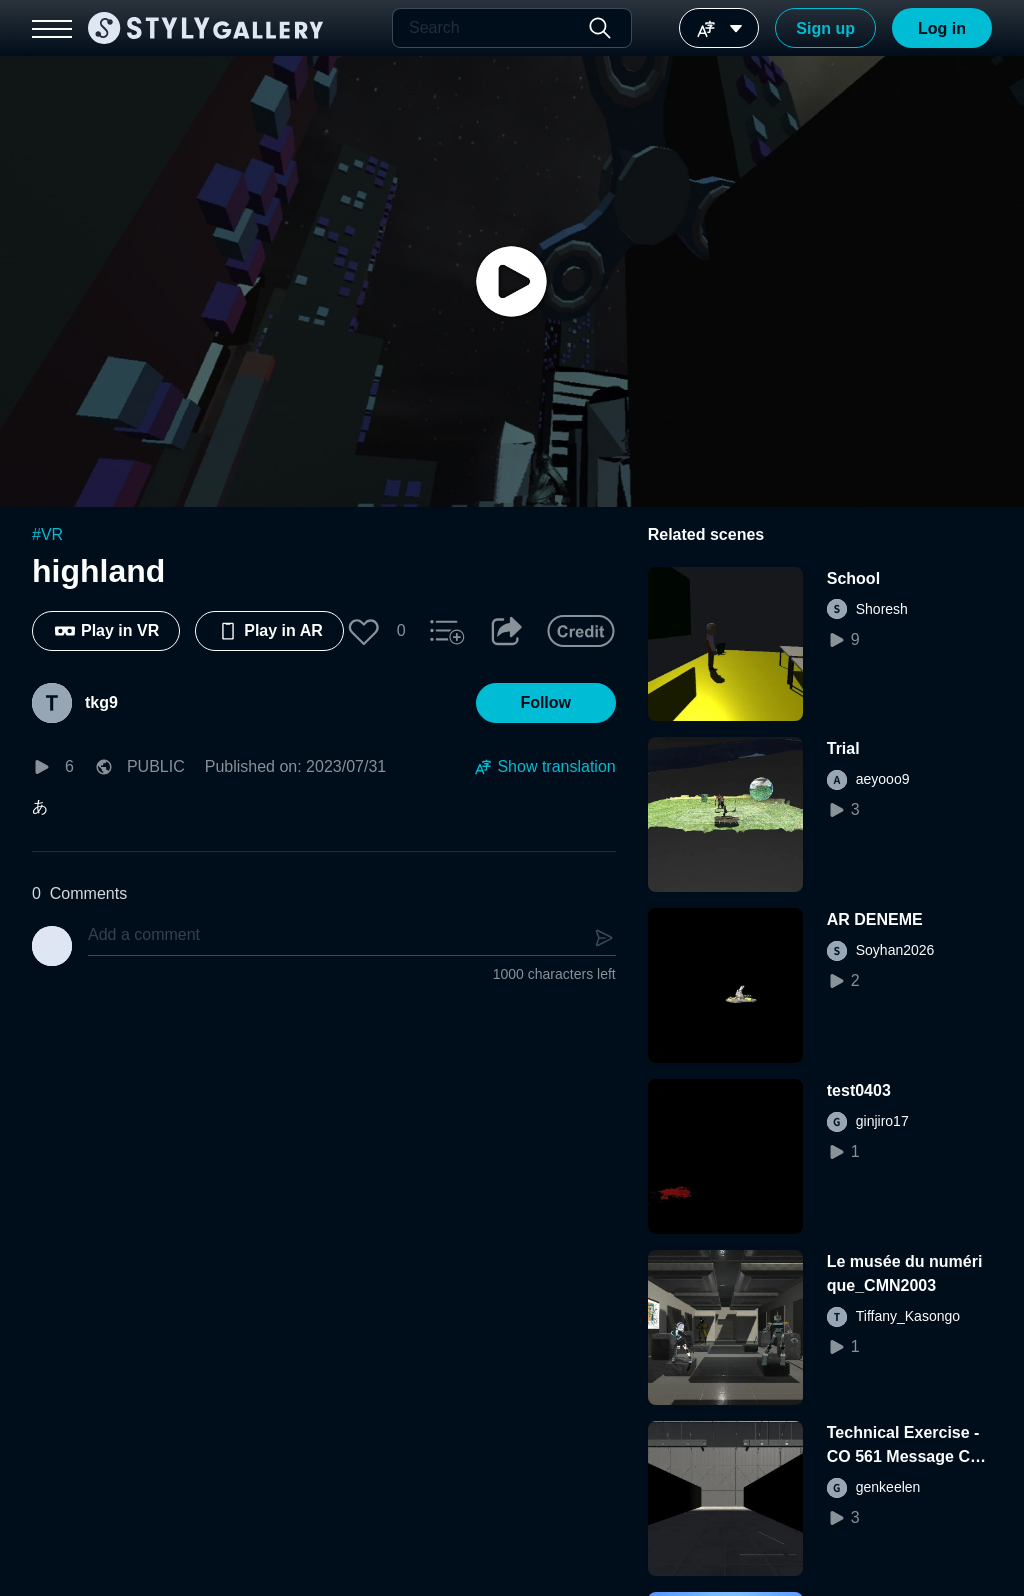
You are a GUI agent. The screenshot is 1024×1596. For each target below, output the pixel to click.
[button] (364, 631)
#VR (47, 534)
